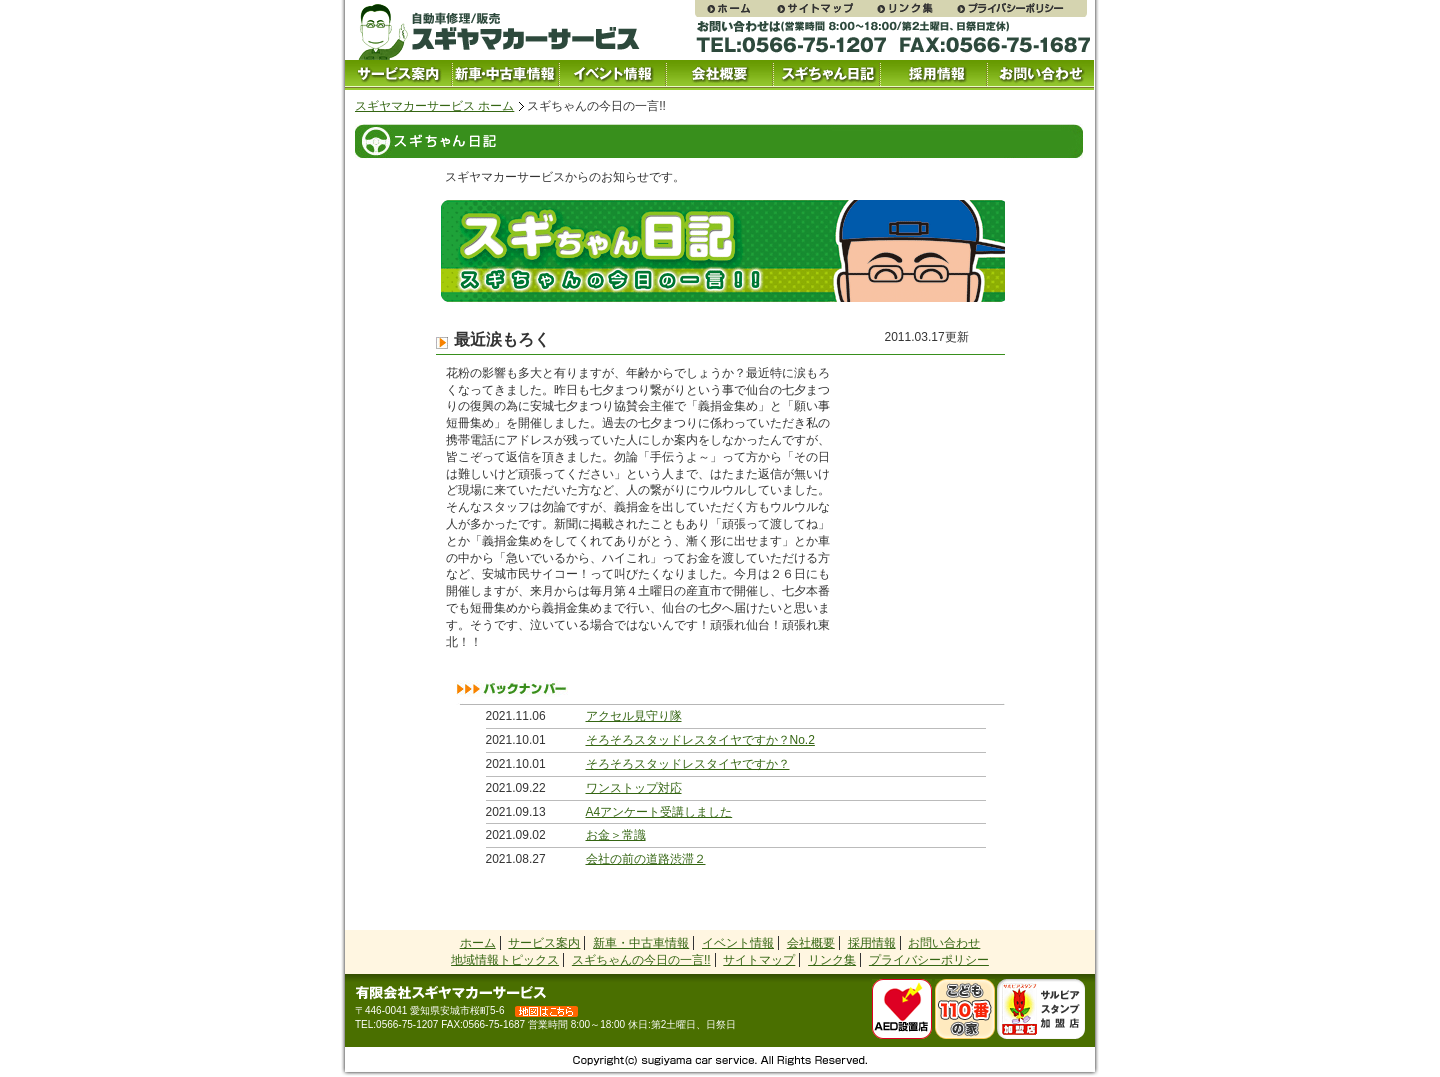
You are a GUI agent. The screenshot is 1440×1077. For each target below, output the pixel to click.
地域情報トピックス (505, 960)
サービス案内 (398, 75)
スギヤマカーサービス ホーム (434, 106)
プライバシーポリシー (1021, 8)
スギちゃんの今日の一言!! (641, 960)
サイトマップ (825, 8)
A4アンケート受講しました (659, 812)
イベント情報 (612, 75)
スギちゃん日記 (826, 75)
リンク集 (915, 8)
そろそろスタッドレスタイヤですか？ (688, 764)
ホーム (478, 943)
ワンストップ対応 (634, 788)
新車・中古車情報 (641, 943)
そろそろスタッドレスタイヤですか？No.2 (700, 740)
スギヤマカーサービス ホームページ (735, 8)
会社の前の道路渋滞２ (646, 859)
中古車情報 (505, 75)
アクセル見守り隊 (634, 716)
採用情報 (933, 75)
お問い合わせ (1040, 75)
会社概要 (719, 75)
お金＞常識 (616, 835)
